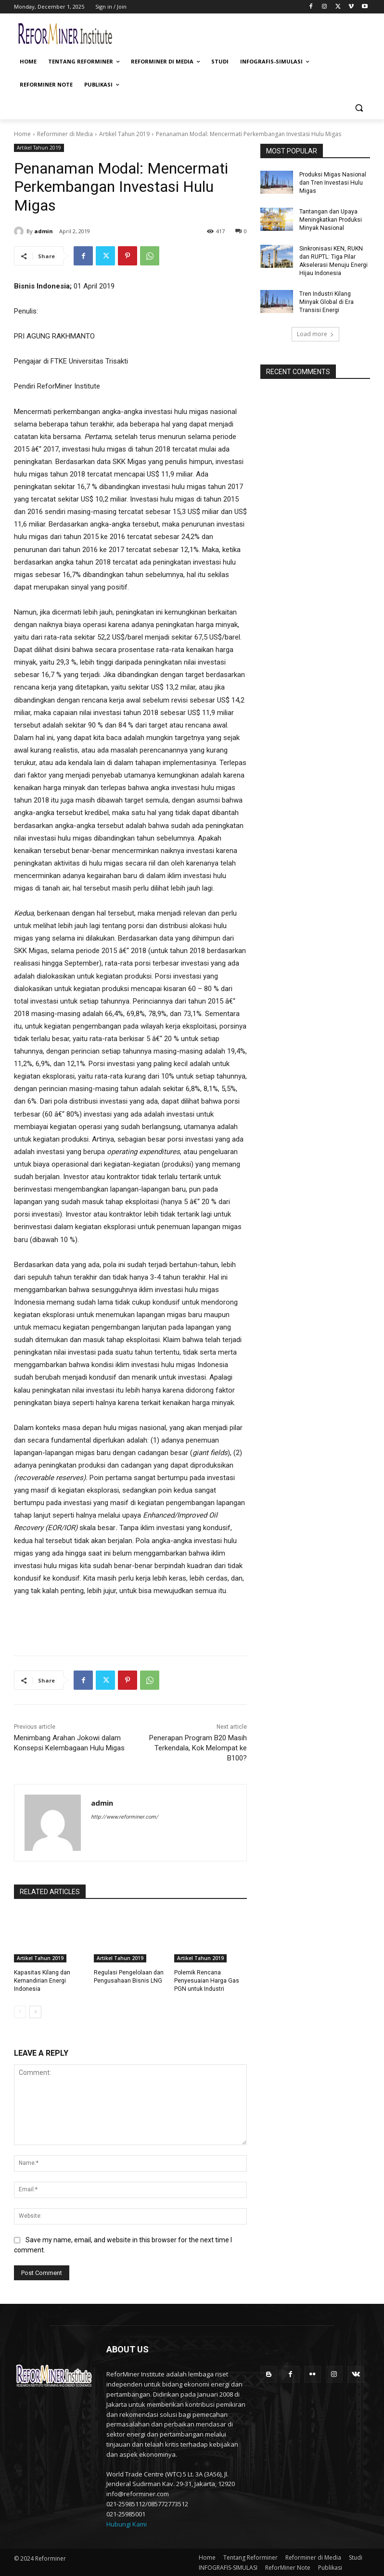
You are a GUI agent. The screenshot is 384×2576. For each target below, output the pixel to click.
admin (43, 231)
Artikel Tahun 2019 (124, 134)
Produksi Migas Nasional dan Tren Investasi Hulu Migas (332, 182)
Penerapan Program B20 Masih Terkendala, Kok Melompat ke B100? (198, 1748)
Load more (315, 332)
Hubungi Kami (126, 2523)
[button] (358, 108)
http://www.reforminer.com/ (124, 1817)
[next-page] (35, 2011)
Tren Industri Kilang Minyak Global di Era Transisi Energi (325, 301)
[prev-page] (20, 2011)
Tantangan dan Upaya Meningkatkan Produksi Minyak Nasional (330, 219)
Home (22, 134)
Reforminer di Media (65, 134)
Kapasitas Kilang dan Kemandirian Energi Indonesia (42, 1980)
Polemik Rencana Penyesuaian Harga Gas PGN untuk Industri (206, 1980)
